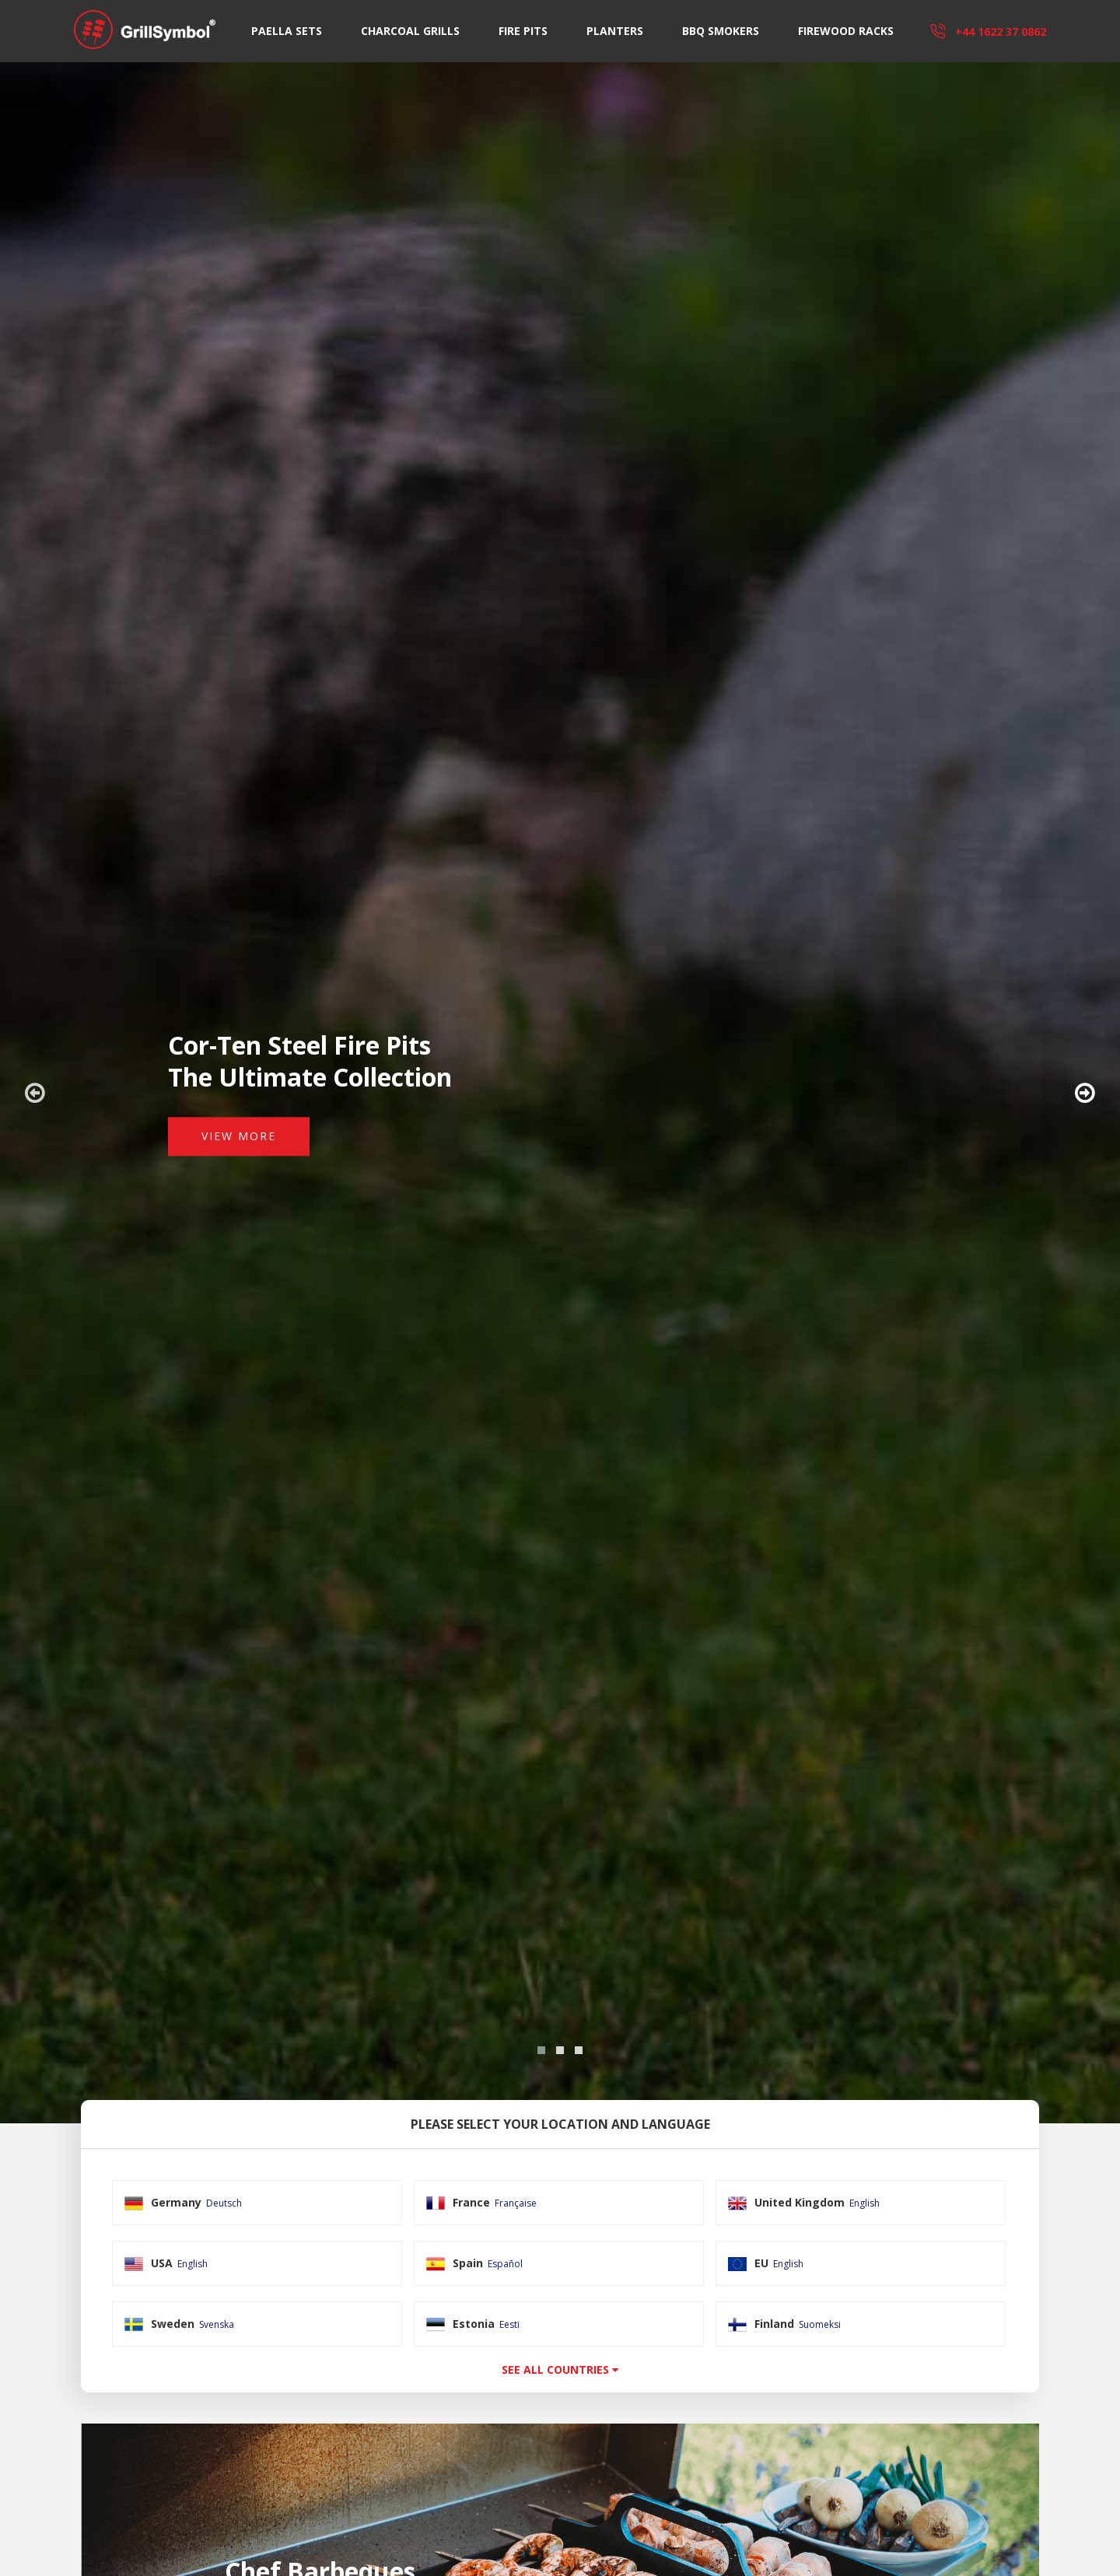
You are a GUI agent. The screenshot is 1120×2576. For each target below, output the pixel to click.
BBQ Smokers (720, 30)
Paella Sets (286, 30)
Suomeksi (820, 2324)
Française (516, 2203)
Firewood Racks (846, 30)
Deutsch (224, 2203)
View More (238, 1136)
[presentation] (35, 1092)
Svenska (216, 2324)
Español (505, 2263)
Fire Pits (523, 30)
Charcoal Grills (410, 30)
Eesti (509, 2324)
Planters (614, 30)
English (864, 2203)
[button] (541, 2050)
